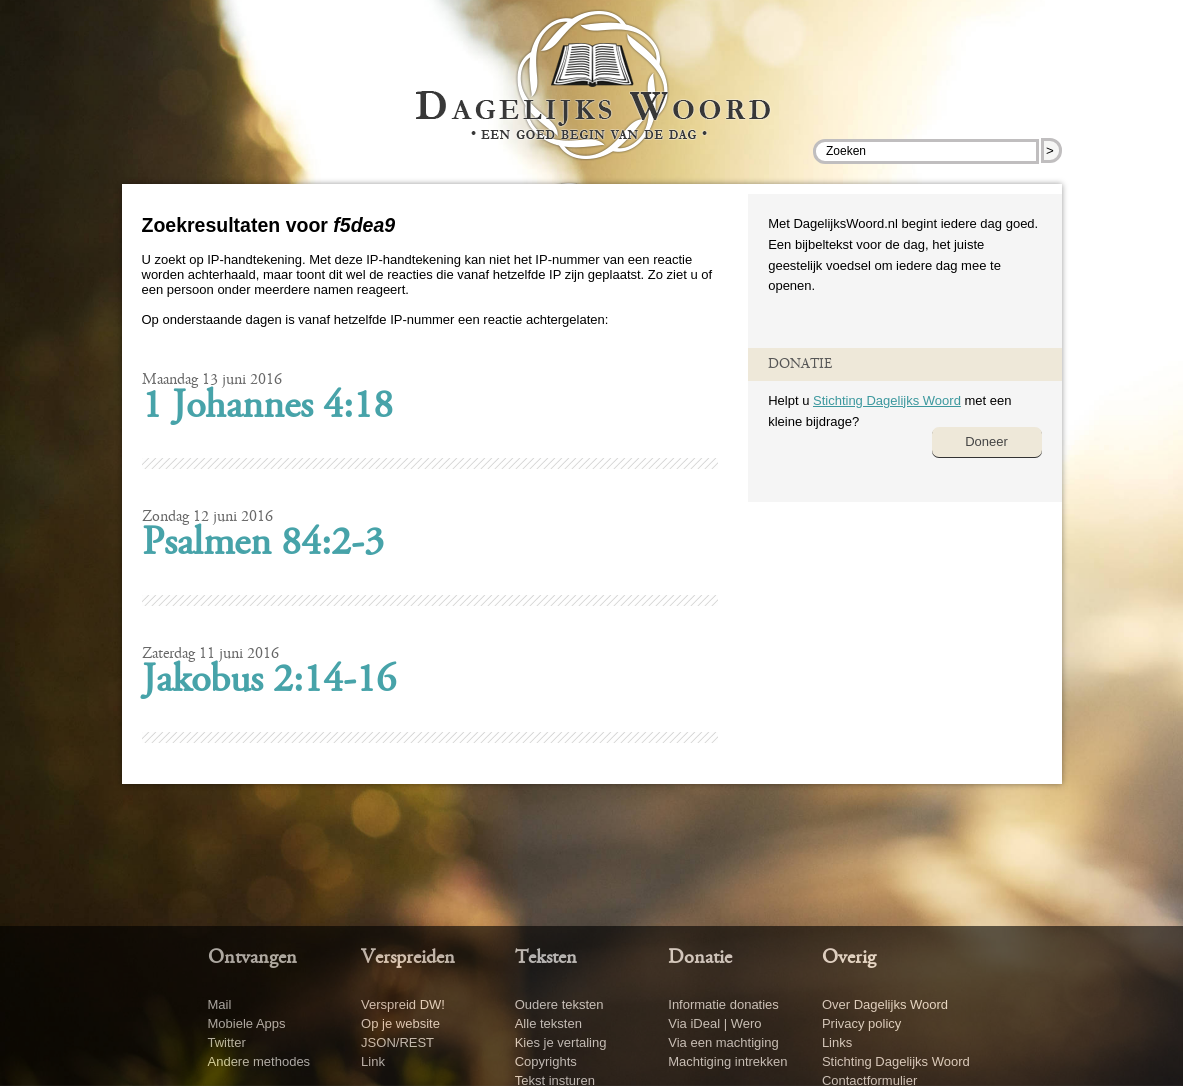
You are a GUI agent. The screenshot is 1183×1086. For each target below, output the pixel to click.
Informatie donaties (723, 1004)
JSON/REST (397, 1042)
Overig (849, 958)
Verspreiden (408, 958)
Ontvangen (252, 958)
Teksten (546, 958)
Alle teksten (548, 1023)
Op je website (400, 1023)
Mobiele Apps (247, 1023)
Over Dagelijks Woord (885, 1004)
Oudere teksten (559, 1004)
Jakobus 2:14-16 (269, 682)
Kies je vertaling (561, 1042)
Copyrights (546, 1061)
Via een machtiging (723, 1042)
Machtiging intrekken (727, 1061)
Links (837, 1042)
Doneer (986, 441)
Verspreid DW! (403, 1004)
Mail (220, 1004)
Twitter (227, 1042)
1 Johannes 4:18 (267, 408)
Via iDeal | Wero (714, 1023)
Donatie (700, 958)
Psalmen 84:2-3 (263, 545)
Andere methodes (259, 1061)
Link (373, 1061)
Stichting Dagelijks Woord (887, 400)
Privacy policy (861, 1023)
